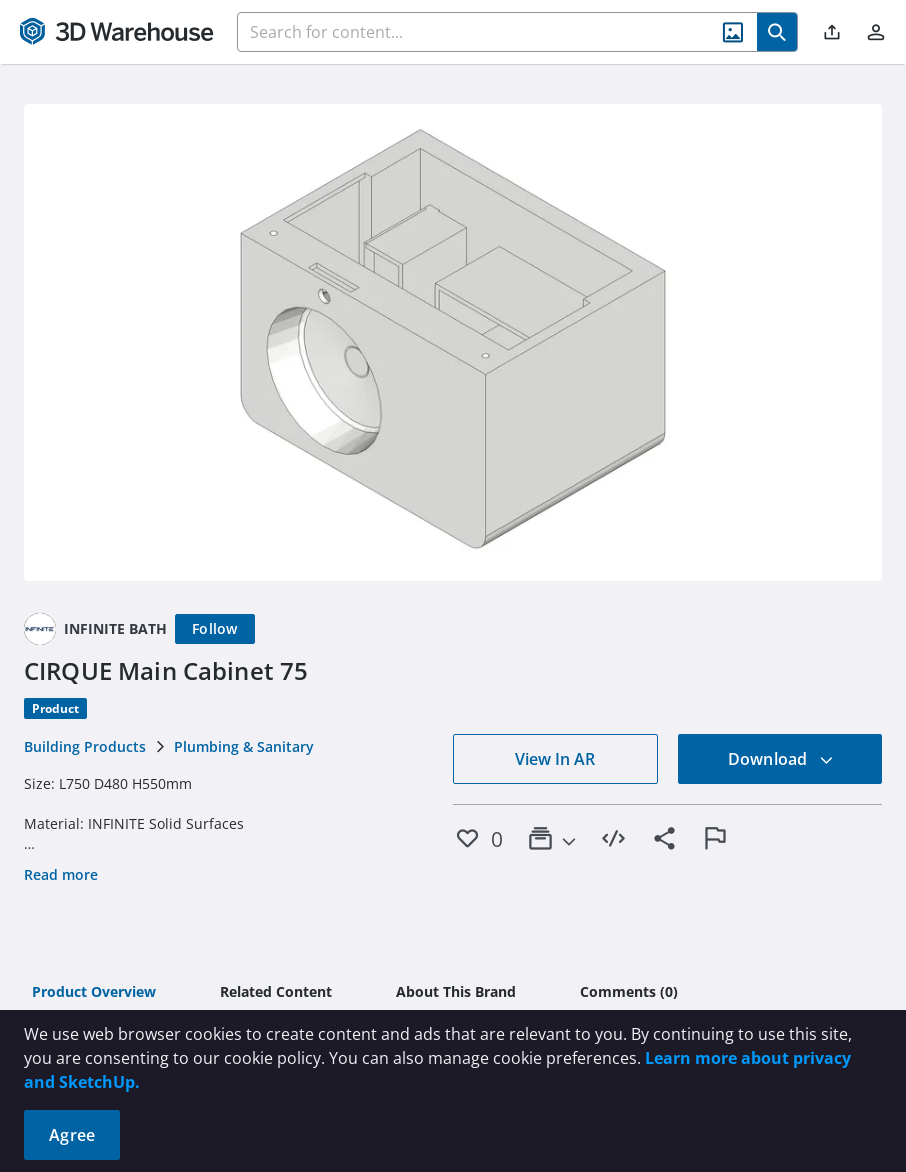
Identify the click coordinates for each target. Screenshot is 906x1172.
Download (781, 759)
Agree (72, 1135)
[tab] (94, 993)
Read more (61, 874)
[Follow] (215, 629)
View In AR (555, 759)
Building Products (85, 746)
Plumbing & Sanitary (244, 746)
